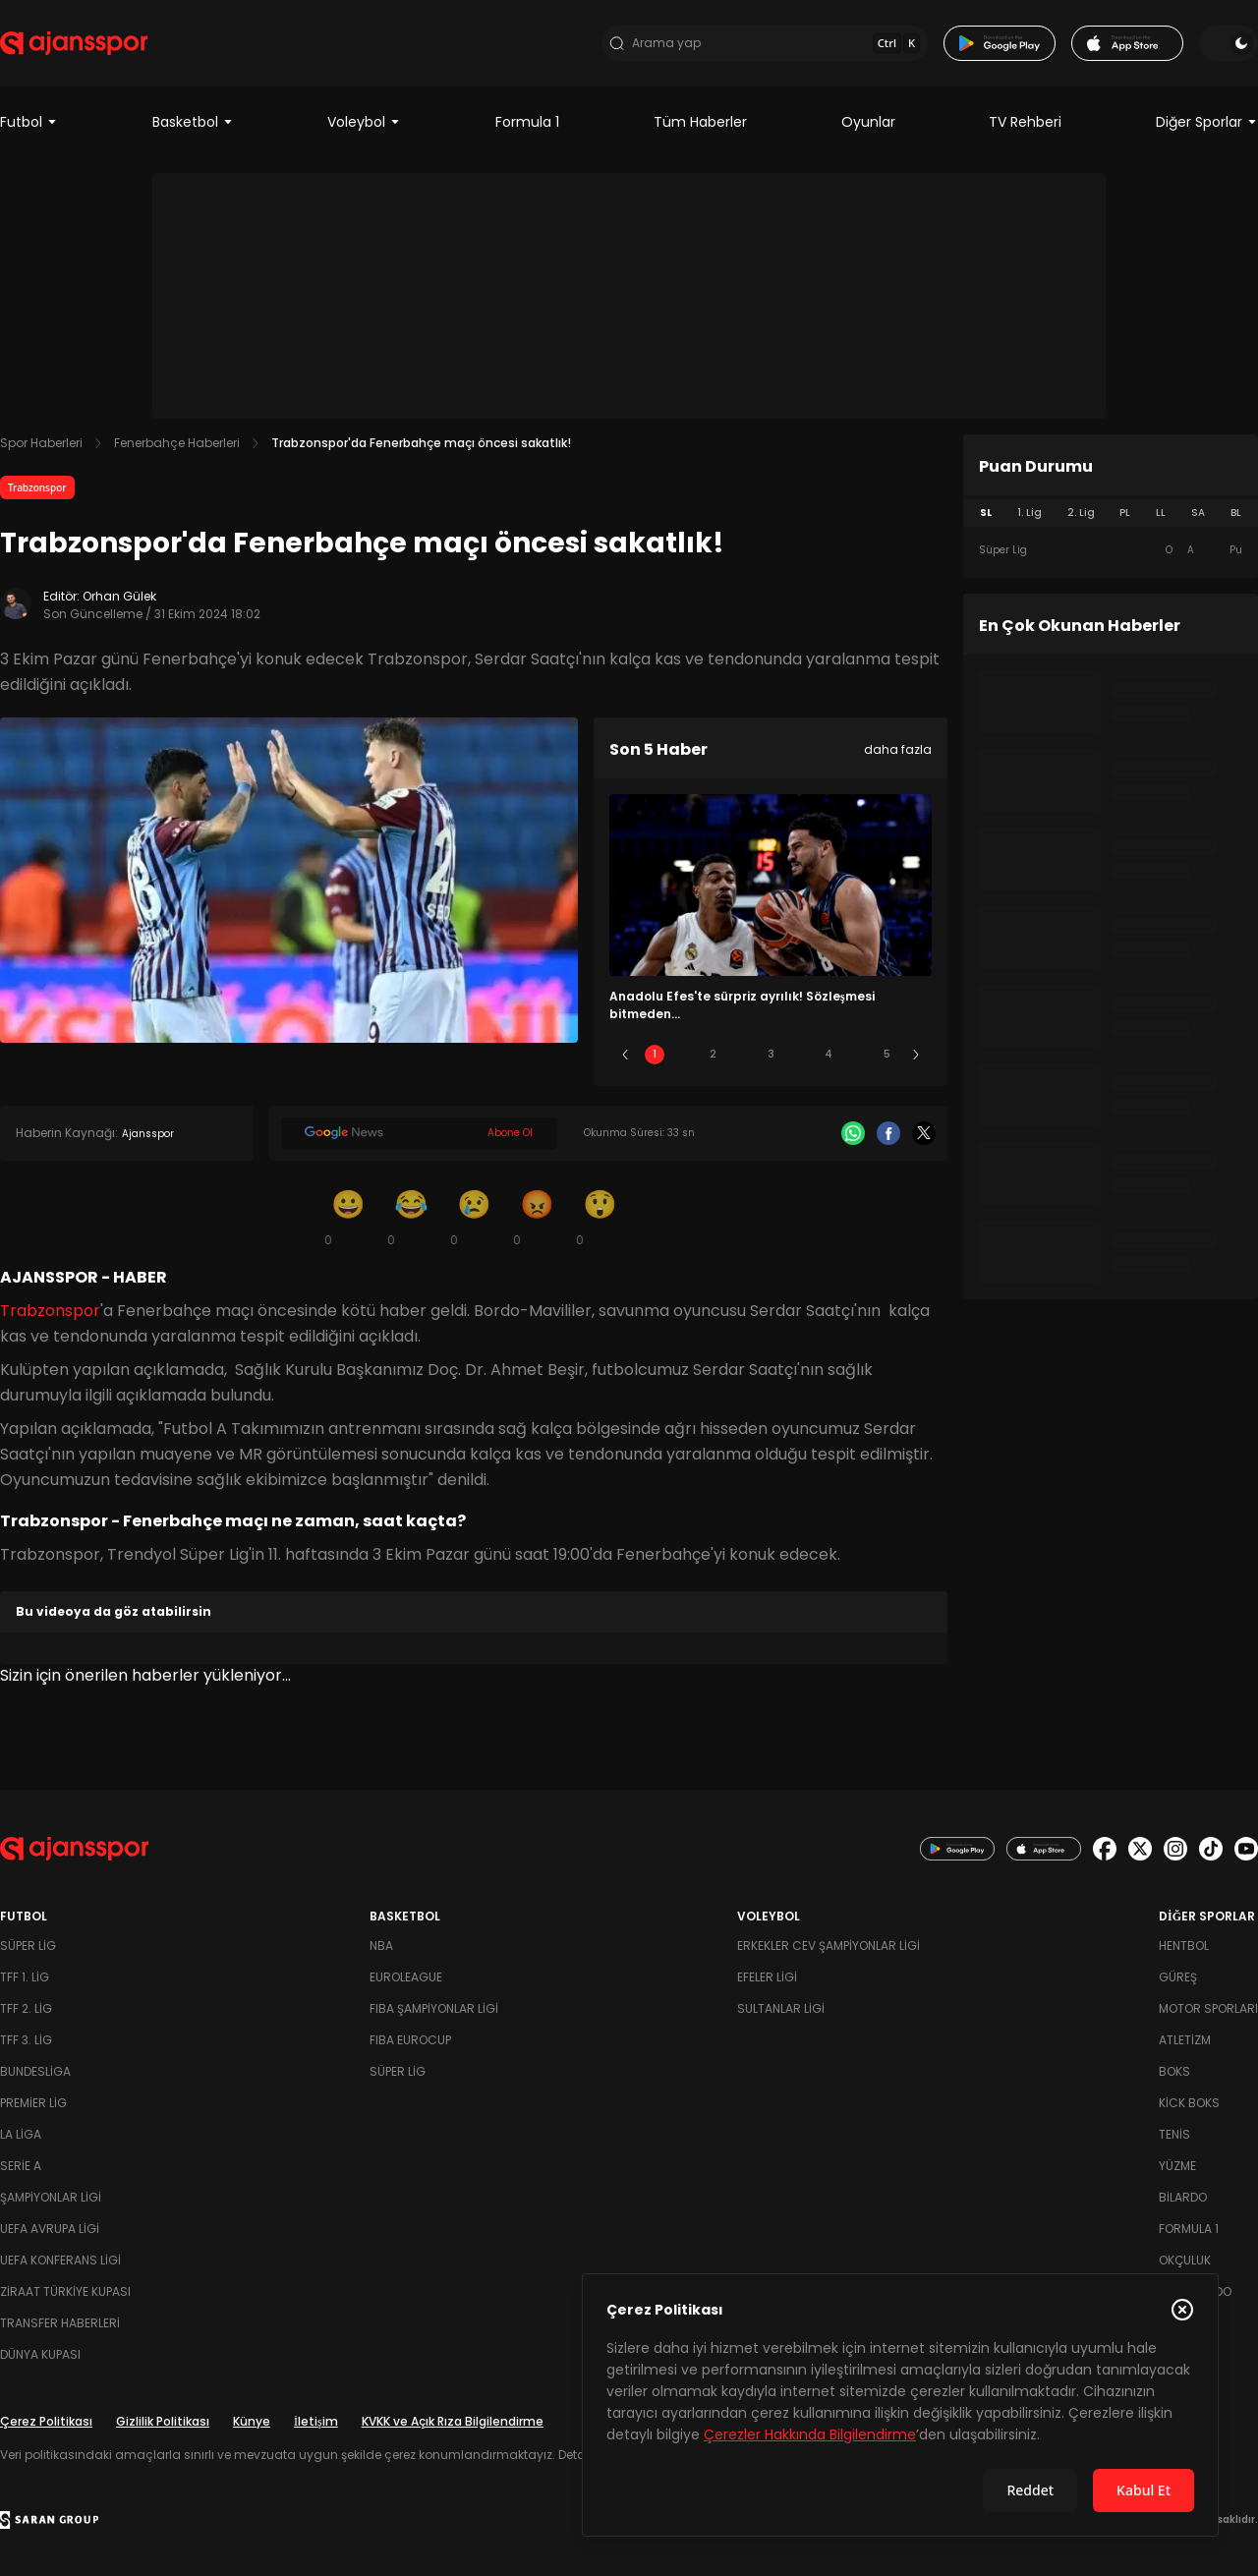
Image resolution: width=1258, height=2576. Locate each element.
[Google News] (418, 1133)
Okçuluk (1185, 2260)
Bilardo (1183, 2197)
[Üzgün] (473, 1216)
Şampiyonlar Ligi (50, 2197)
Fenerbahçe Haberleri (177, 442)
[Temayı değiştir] (1228, 43)
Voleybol (364, 122)
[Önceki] (625, 1054)
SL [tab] (986, 512)
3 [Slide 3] (771, 1054)
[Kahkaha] (410, 1216)
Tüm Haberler (700, 122)
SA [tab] (1198, 512)
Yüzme (1177, 2165)
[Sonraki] (916, 1054)
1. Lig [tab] (1029, 512)
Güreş (1178, 1977)
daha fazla (898, 749)
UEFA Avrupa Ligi (49, 2228)
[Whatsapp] (853, 1133)
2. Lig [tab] (1081, 512)
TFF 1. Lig (24, 1977)
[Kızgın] (536, 1216)
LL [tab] (1161, 512)
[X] (924, 1133)
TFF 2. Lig (26, 2008)
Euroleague (406, 1977)
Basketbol (193, 122)
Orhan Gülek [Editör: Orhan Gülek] (119, 596)
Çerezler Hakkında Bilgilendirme (810, 2434)
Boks (1174, 2071)
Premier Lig (33, 2102)
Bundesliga (35, 2071)
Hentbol (1184, 1945)
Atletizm (1185, 2040)
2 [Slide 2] (713, 1054)
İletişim (316, 2421)
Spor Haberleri (41, 442)
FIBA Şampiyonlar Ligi (434, 2008)
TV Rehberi (1025, 122)
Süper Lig (28, 1945)
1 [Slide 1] (655, 1054)
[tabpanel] (1110, 550)
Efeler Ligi (767, 1977)
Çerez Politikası (46, 2421)
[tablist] (1110, 513)
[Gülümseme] (348, 1216)
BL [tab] (1235, 512)
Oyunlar (868, 122)
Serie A (20, 2165)
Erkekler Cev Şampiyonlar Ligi (828, 1945)
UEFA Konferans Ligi (60, 2260)
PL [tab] (1124, 512)
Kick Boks (1189, 2102)
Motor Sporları (1208, 2008)
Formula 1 (527, 122)
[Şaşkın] (599, 1216)
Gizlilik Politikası (162, 2421)
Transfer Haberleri (60, 2323)
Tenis (1174, 2134)
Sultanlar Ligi (781, 2008)
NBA (381, 1945)
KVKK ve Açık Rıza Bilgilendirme (452, 2421)
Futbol (29, 122)
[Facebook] (888, 1133)
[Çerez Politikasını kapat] (1182, 2309)
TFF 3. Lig (26, 2040)
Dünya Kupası (40, 2354)
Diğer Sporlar (1207, 122)
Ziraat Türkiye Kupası (65, 2291)
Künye (251, 2421)
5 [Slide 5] (887, 1054)
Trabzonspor (37, 487)
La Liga (20, 2134)
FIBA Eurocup (410, 2040)
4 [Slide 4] (828, 1054)
